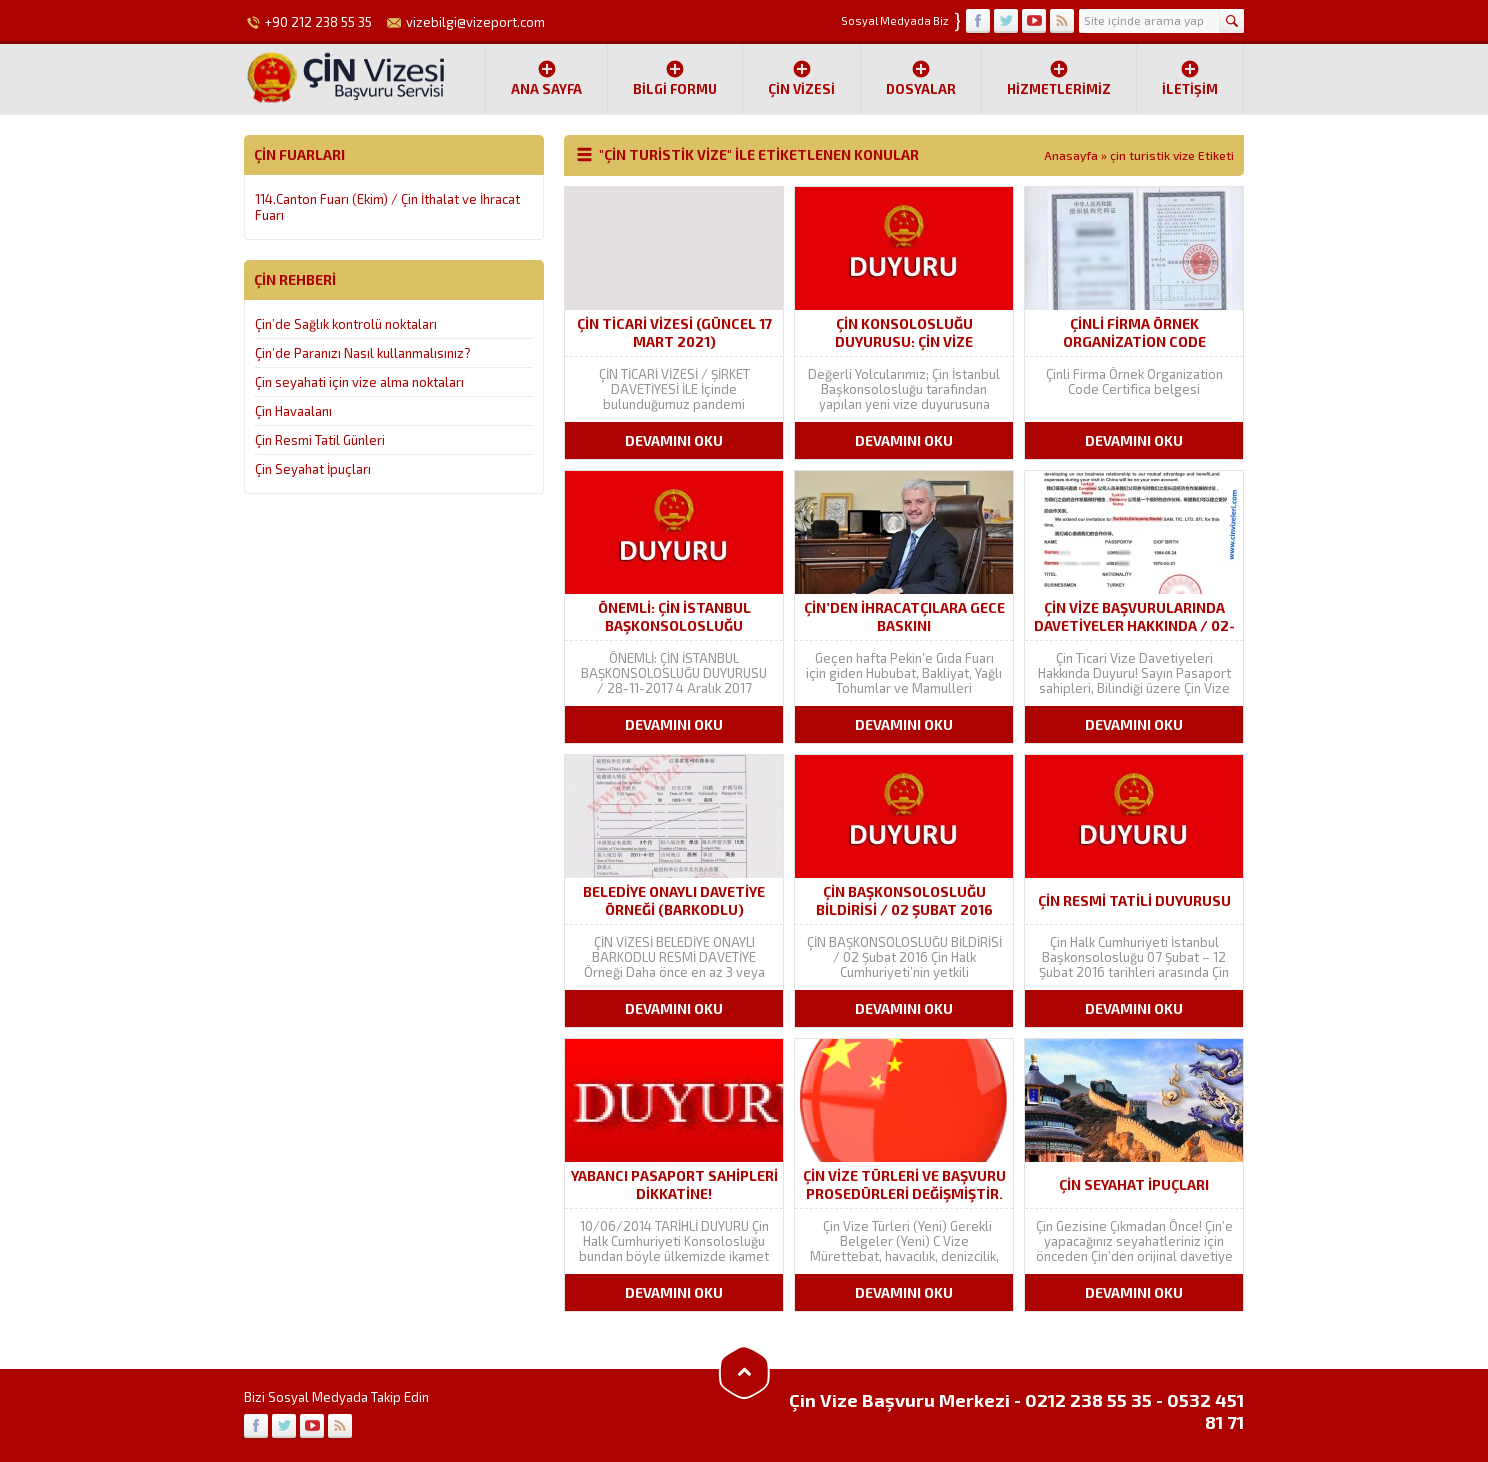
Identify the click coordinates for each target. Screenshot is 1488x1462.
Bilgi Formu (675, 78)
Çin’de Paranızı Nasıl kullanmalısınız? (363, 353)
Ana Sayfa (546, 78)
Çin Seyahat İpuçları (313, 469)
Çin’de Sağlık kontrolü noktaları (346, 324)
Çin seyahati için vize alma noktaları (359, 382)
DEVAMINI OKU (674, 440)
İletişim (1190, 78)
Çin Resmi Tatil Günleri (320, 440)
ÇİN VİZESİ (801, 78)
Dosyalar (921, 78)
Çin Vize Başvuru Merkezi (899, 1400)
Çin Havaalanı (293, 411)
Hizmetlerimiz (1059, 78)
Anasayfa (1071, 155)
